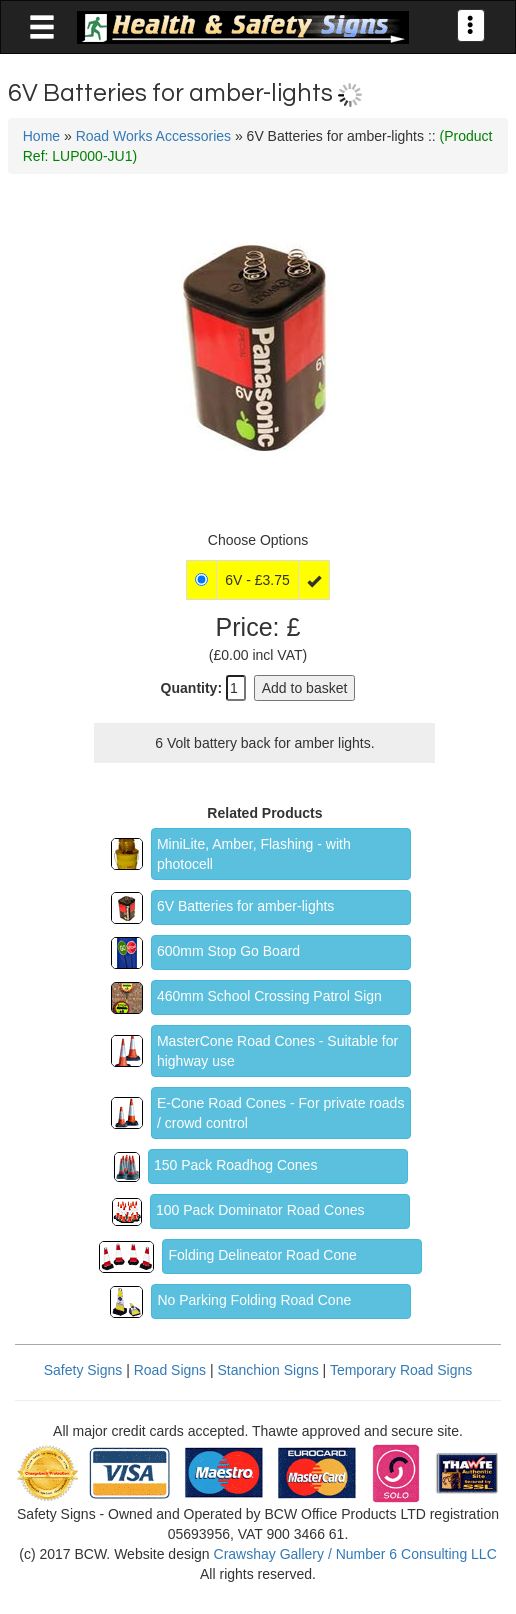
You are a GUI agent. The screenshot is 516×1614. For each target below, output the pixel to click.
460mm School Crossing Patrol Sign (269, 996)
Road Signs (170, 1370)
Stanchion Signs (268, 1370)
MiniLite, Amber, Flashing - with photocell (254, 854)
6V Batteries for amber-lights (245, 906)
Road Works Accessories (153, 136)
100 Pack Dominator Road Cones (260, 1210)
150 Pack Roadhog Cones (235, 1165)
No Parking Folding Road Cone (254, 1300)
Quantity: (191, 688)
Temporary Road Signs (401, 1370)
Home (41, 136)
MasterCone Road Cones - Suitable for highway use (277, 1051)
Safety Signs (83, 1370)
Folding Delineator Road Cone (262, 1255)
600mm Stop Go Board (228, 951)
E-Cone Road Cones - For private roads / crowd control (280, 1113)
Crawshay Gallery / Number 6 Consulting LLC (355, 1554)
